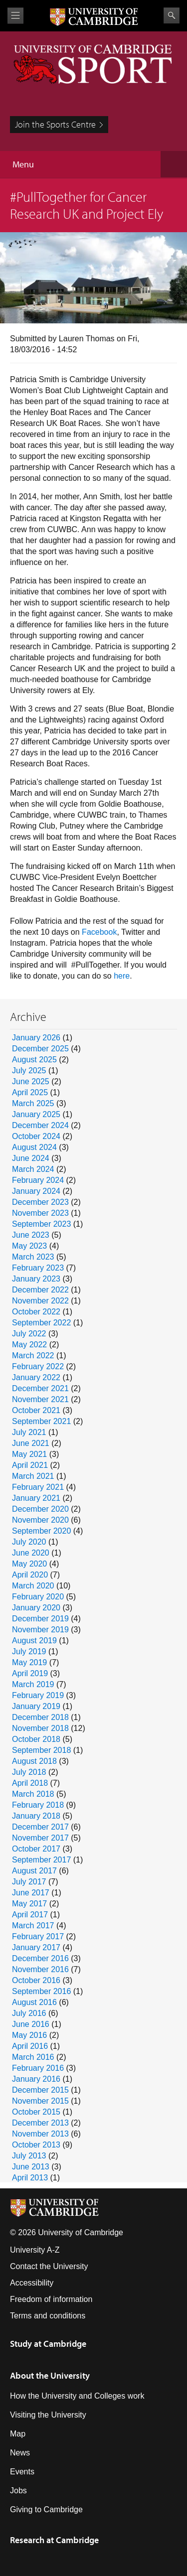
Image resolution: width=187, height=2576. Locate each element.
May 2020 (29, 1564)
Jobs (18, 2490)
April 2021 (30, 1465)
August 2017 (34, 1870)
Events (22, 2471)
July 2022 (29, 1333)
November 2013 (40, 2134)
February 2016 (38, 2068)
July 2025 (29, 1070)
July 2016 (29, 2013)
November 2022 (40, 1300)
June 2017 (30, 1892)
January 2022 (36, 1377)
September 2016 (41, 1991)
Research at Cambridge (54, 2540)
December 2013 (40, 2123)
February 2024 (38, 1180)
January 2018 (36, 1816)
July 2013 (29, 2155)
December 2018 (40, 1717)
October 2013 (36, 2145)
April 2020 (30, 1575)
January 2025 (36, 1114)
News (20, 2452)
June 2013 (30, 2166)
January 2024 (36, 1191)
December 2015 (40, 2090)
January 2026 (36, 1037)
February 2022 (38, 1366)
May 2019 (29, 1662)
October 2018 (36, 1739)
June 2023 (30, 1235)
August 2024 (34, 1147)
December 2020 (40, 1509)
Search (172, 15)
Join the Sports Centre (55, 124)
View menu (15, 15)
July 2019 (29, 1651)
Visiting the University (48, 2415)
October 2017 (36, 1849)
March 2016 (33, 2057)
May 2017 (29, 1903)
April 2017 (30, 1914)
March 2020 (33, 1585)
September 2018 (41, 1750)
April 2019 (30, 1673)
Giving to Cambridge (46, 2509)
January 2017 (36, 1947)
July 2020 (29, 1542)
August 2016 (34, 2002)
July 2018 (29, 1772)
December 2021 (40, 1388)
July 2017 (29, 1881)
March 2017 (33, 1925)
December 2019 (40, 1618)
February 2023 (38, 1268)
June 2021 (30, 1443)
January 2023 (36, 1279)
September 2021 (41, 1421)
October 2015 (36, 2112)
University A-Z (35, 2250)
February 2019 (38, 1695)
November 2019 (40, 1629)
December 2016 (40, 1958)
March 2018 (33, 1794)
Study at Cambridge (48, 2343)
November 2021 (40, 1399)
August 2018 (34, 1761)
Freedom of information (51, 2299)
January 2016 (36, 2079)
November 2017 (40, 1838)
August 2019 (34, 1640)
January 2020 (36, 1607)
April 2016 (30, 2046)
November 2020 (40, 1520)
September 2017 (41, 1860)
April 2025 (30, 1092)
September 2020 (41, 1531)
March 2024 (33, 1169)
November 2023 (40, 1213)
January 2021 (36, 1498)
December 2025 (40, 1048)
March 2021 (33, 1476)
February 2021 (38, 1487)
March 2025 (33, 1103)
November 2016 (40, 1969)
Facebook (99, 932)
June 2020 (30, 1553)
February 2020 (38, 1596)
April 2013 (30, 2177)
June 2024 (30, 1158)
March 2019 (33, 1684)
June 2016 (30, 2024)
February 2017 (38, 1936)
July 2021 (29, 1432)
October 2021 (36, 1410)
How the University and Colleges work (77, 2396)
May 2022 (29, 1344)
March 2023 (33, 1257)
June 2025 (30, 1081)
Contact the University (49, 2266)
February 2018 (38, 1805)
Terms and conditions (47, 2315)
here (122, 976)
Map (17, 2434)
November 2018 (40, 1728)
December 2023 (40, 1202)
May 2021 (29, 1454)
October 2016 (36, 1980)
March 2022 (33, 1355)
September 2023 (41, 1224)
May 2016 (29, 2035)
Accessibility (31, 2283)
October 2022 (36, 1311)
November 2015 (40, 2101)
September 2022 (41, 1322)
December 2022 (40, 1290)
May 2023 (29, 1246)
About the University (50, 2375)
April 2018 (30, 1783)
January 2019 (36, 1706)
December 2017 (40, 1827)
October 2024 (36, 1136)
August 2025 (34, 1059)
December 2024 (40, 1125)
